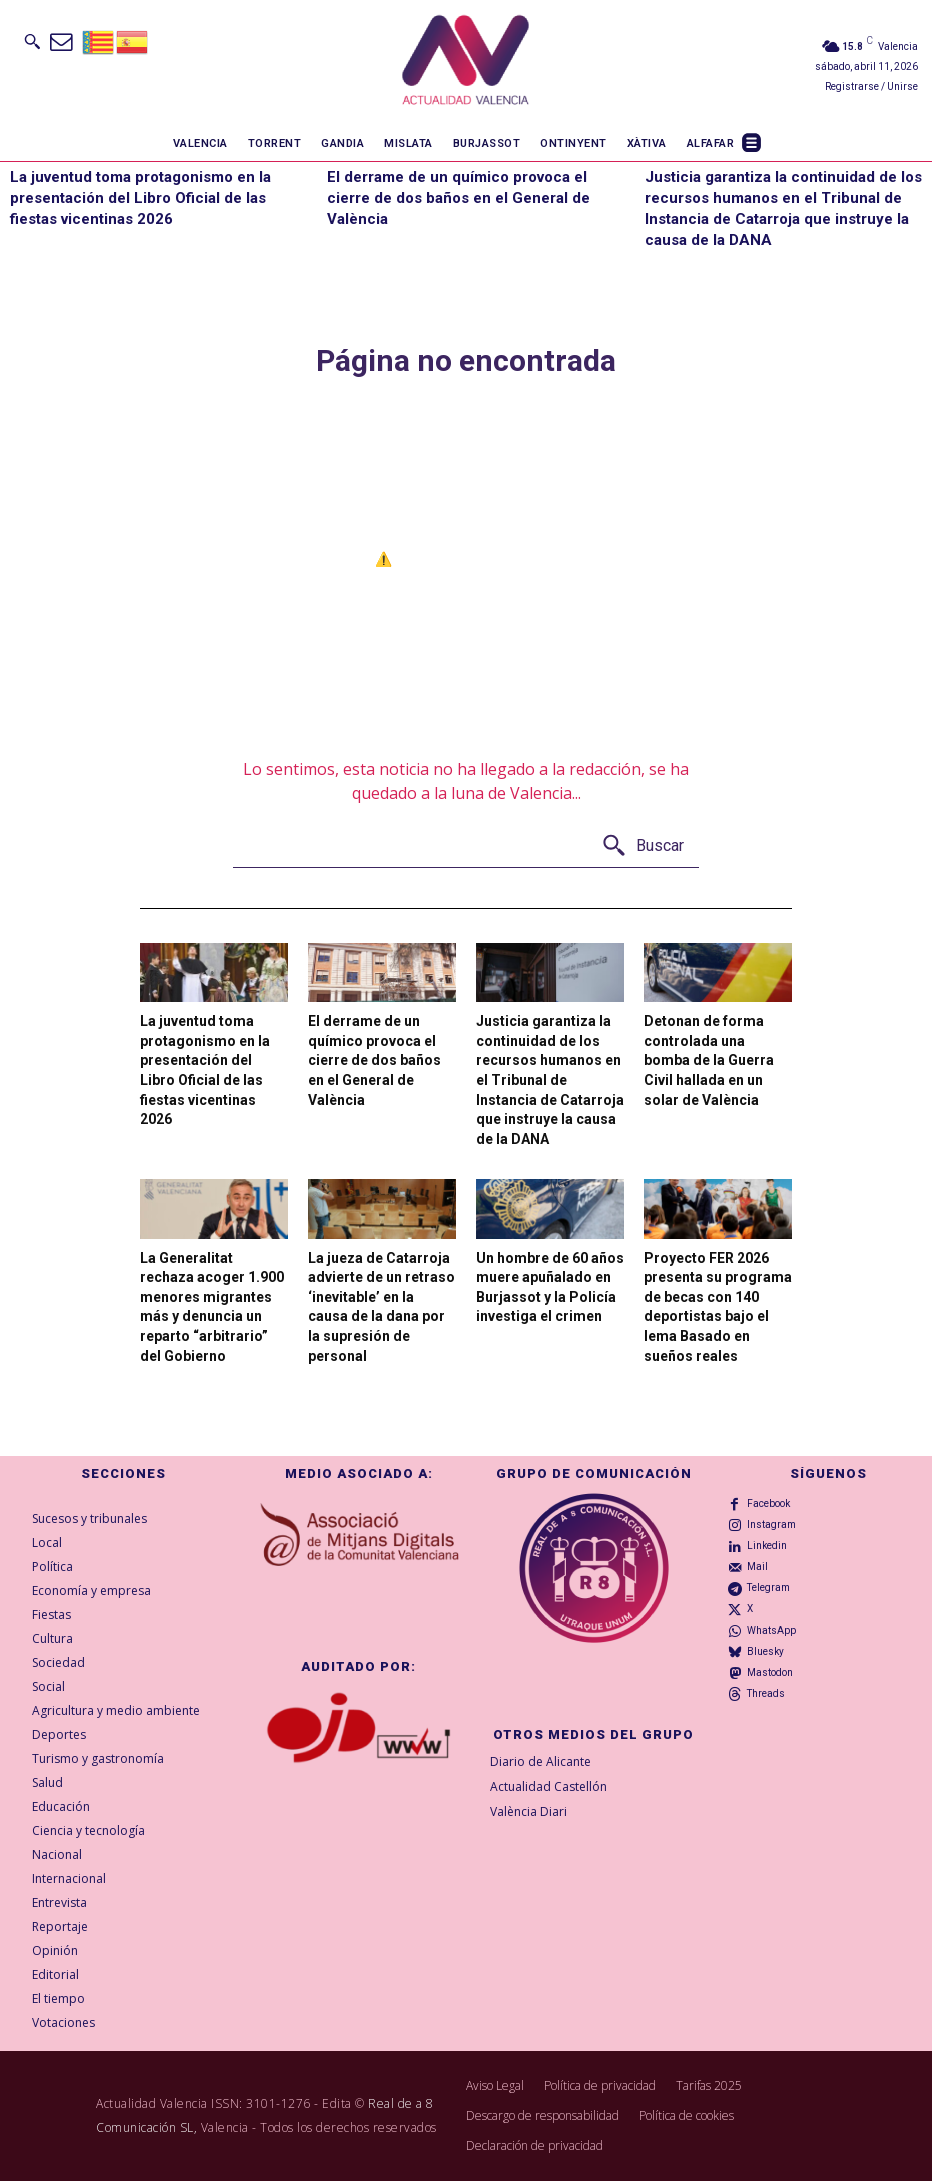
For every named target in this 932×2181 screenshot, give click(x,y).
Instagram (771, 1524)
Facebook (768, 1503)
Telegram (768, 1587)
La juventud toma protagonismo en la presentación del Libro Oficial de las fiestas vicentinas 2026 (140, 198)
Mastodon (770, 1672)
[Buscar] (642, 846)
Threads (766, 1693)
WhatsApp (771, 1630)
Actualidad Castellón (548, 1786)
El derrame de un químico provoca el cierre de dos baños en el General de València (458, 198)
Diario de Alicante (540, 1761)
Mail (757, 1566)
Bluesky (765, 1651)
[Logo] (465, 63)
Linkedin (767, 1545)
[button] (32, 41)
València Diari (528, 1811)
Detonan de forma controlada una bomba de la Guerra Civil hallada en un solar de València (709, 1060)
